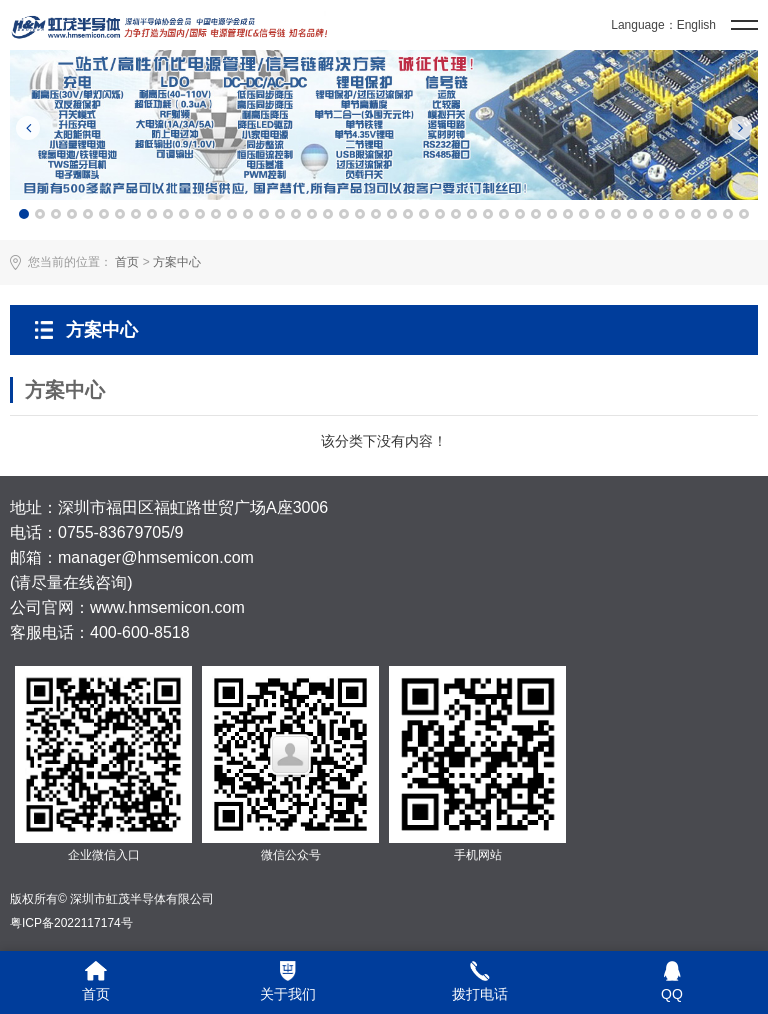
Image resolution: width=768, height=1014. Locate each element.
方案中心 (177, 262)
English (696, 25)
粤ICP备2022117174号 (71, 923)
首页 (127, 262)
